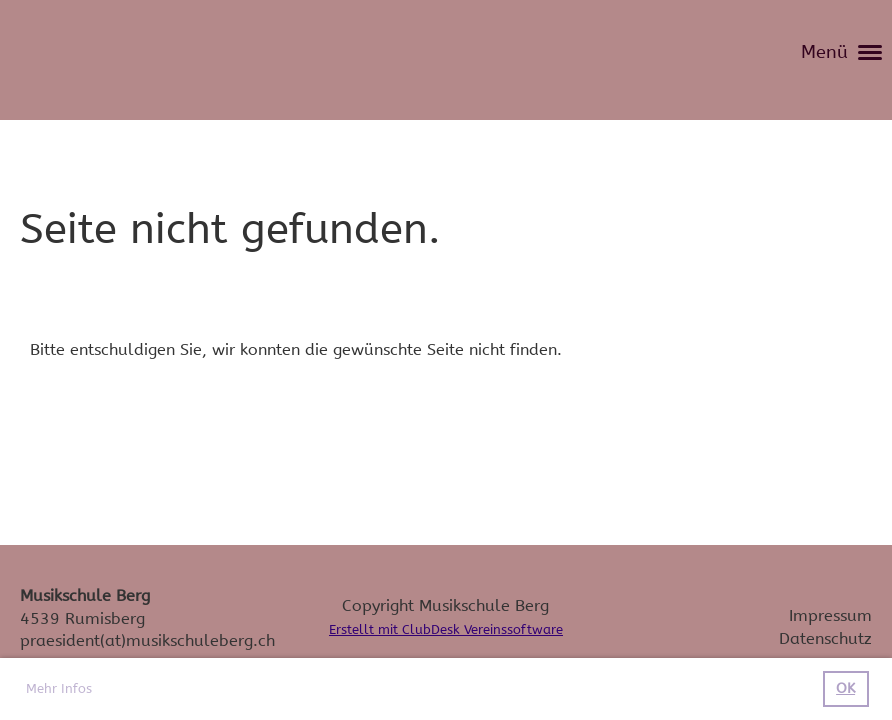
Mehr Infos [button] (59, 688)
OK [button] (845, 688)
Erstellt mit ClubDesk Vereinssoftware (446, 629)
